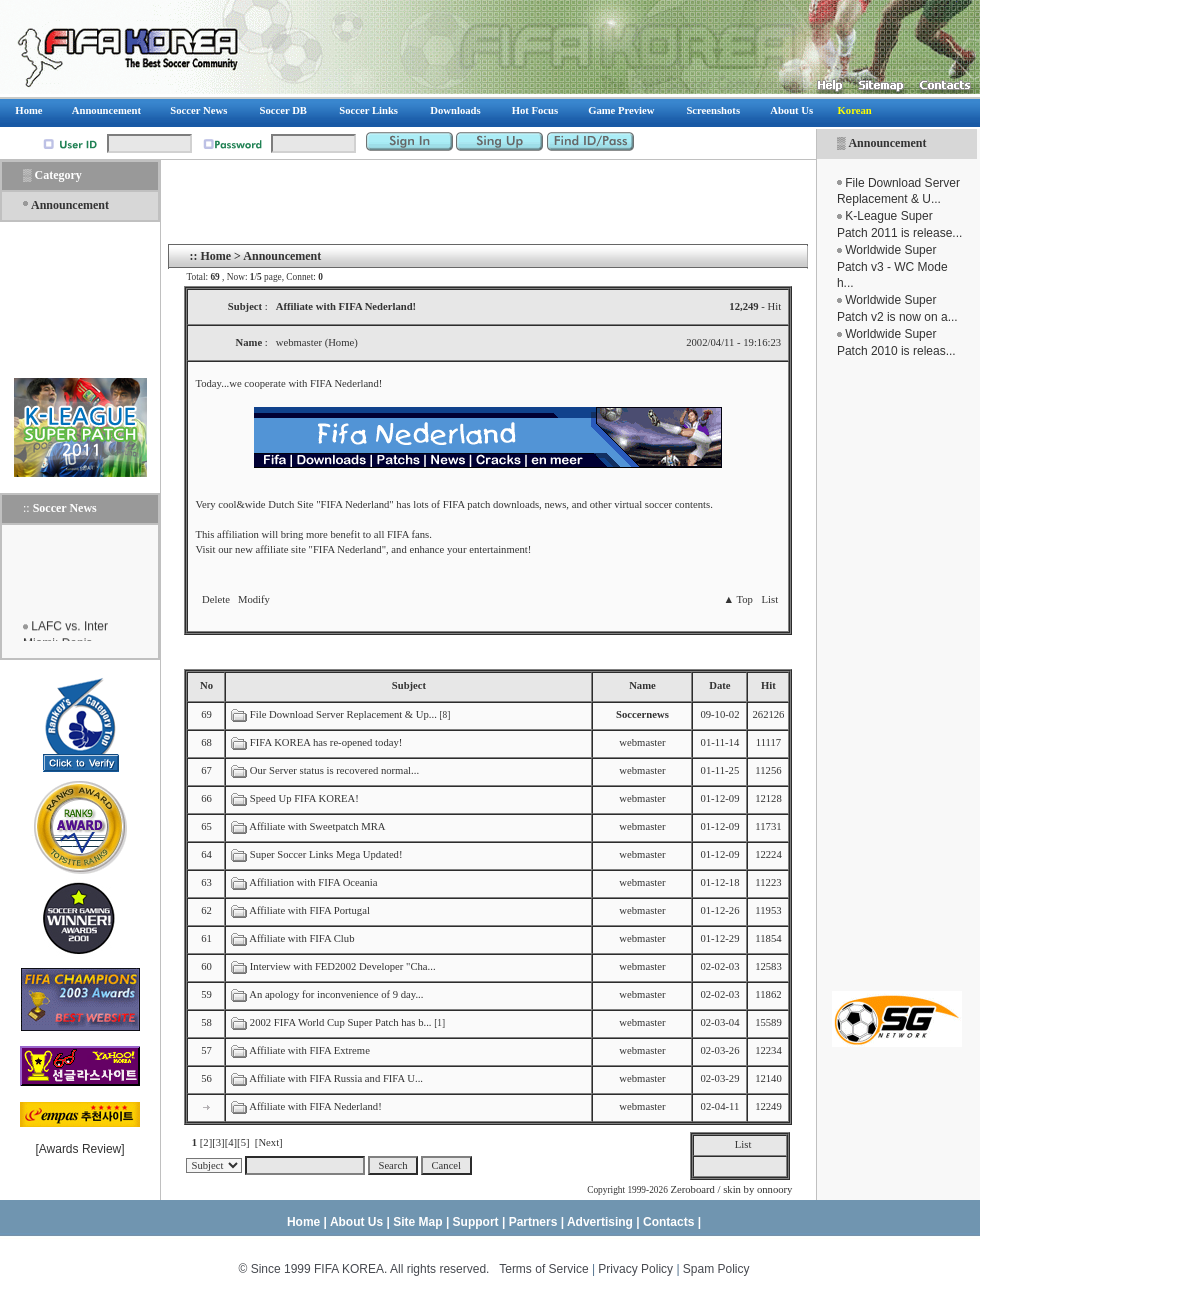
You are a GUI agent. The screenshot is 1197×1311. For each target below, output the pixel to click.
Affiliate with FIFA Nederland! (315, 1106)
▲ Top (737, 599)
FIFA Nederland (344, 383)
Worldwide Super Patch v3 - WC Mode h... (892, 267)
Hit (768, 685)
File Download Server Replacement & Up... (343, 714)
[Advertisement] (897, 675)
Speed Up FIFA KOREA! (304, 798)
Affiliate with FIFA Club (301, 938)
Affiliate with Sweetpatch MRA (317, 826)
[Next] (269, 1142)
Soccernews (642, 714)
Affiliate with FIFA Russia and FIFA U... (336, 1078)
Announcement (887, 143)
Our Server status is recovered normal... (334, 770)
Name (642, 685)
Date (719, 685)
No (206, 685)
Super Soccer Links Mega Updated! (326, 854)
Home (215, 256)
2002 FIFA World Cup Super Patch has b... (341, 1022)
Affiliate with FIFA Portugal (309, 910)
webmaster (642, 742)
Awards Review (80, 1149)
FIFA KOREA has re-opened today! (326, 742)
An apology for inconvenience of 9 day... (336, 994)
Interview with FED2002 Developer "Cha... (343, 966)
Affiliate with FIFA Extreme (309, 1050)
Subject (409, 685)
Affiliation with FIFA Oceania (313, 882)
